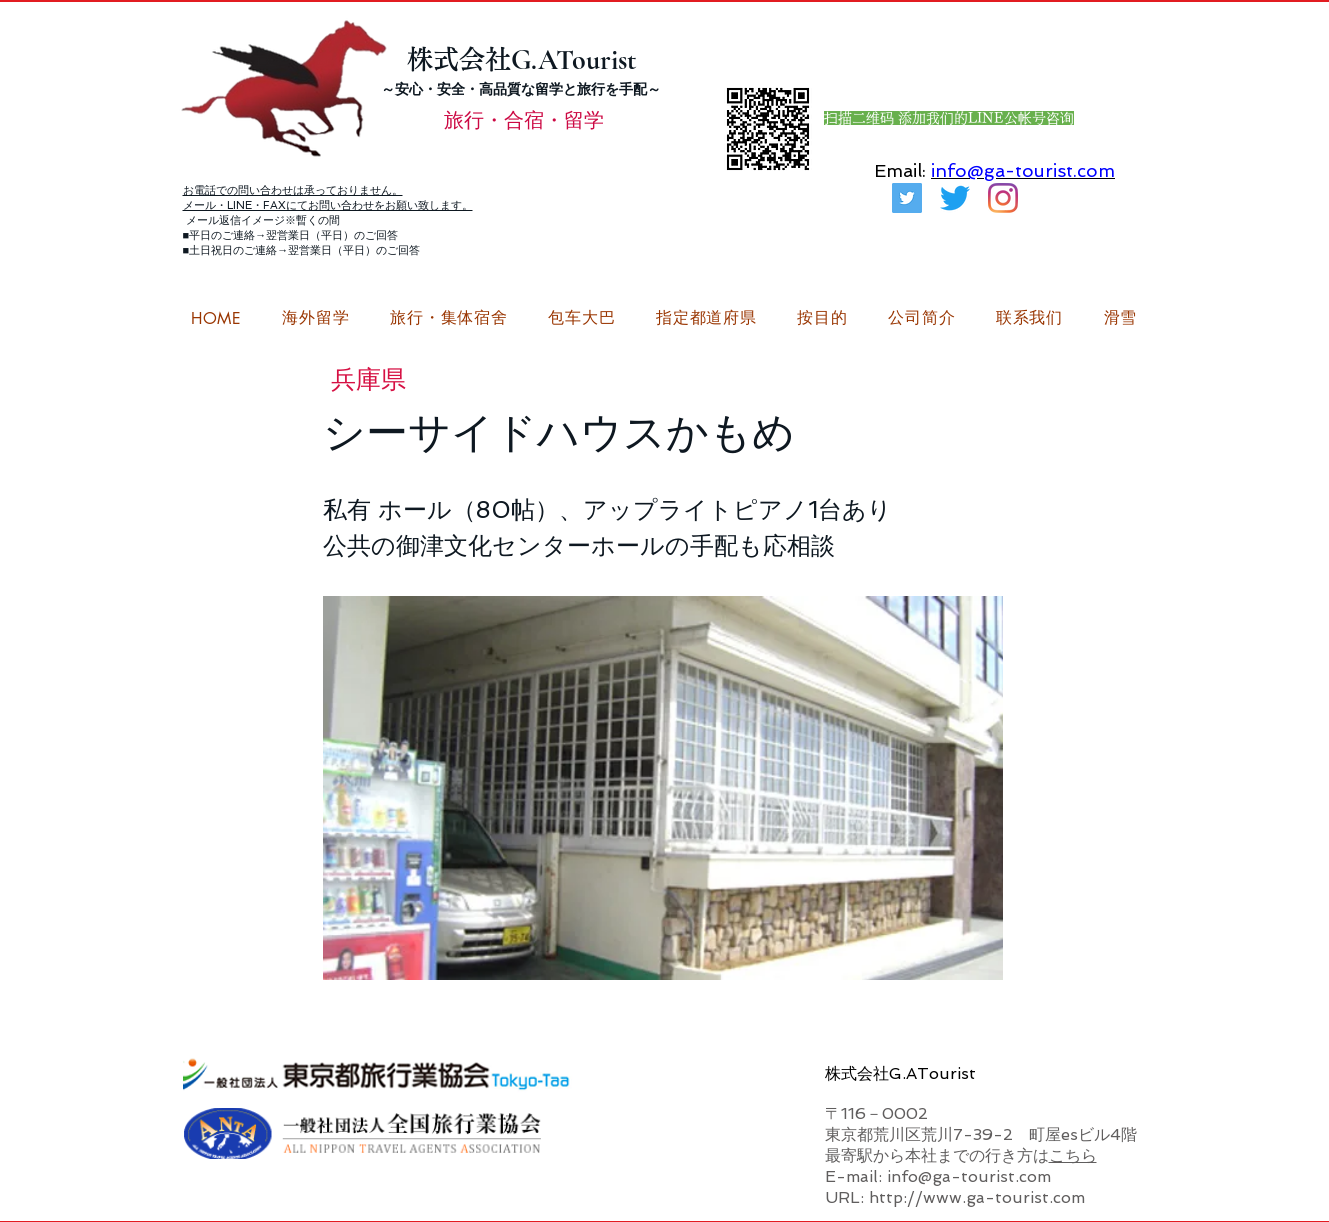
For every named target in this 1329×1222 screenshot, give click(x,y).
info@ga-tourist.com (1023, 170)
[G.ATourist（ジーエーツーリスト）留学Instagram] (1003, 198)
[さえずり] (955, 198)
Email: (900, 170)
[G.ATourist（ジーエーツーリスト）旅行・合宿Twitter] (907, 198)
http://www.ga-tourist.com (977, 1197)
